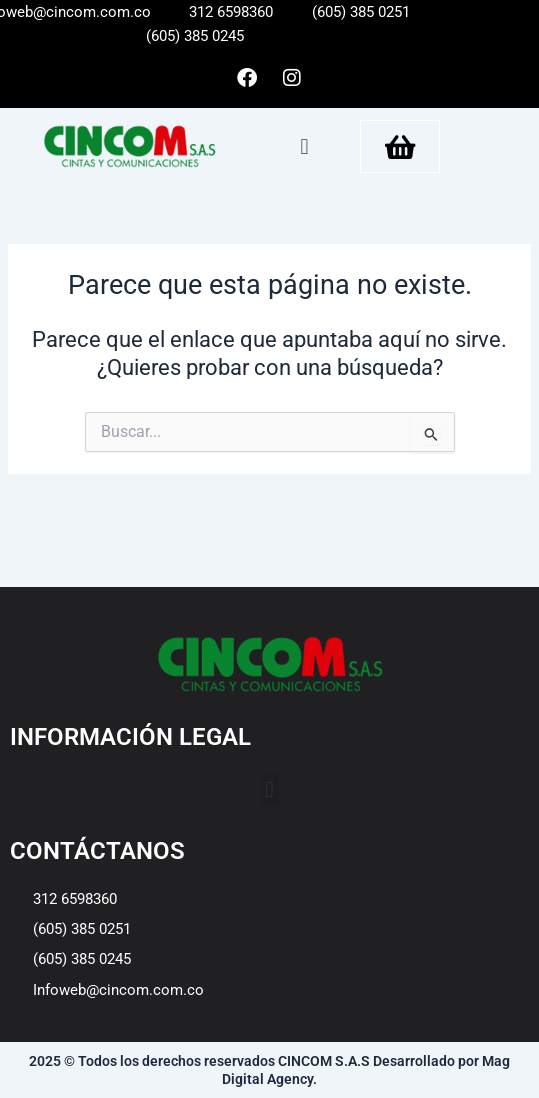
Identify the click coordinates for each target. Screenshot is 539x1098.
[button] (304, 146)
